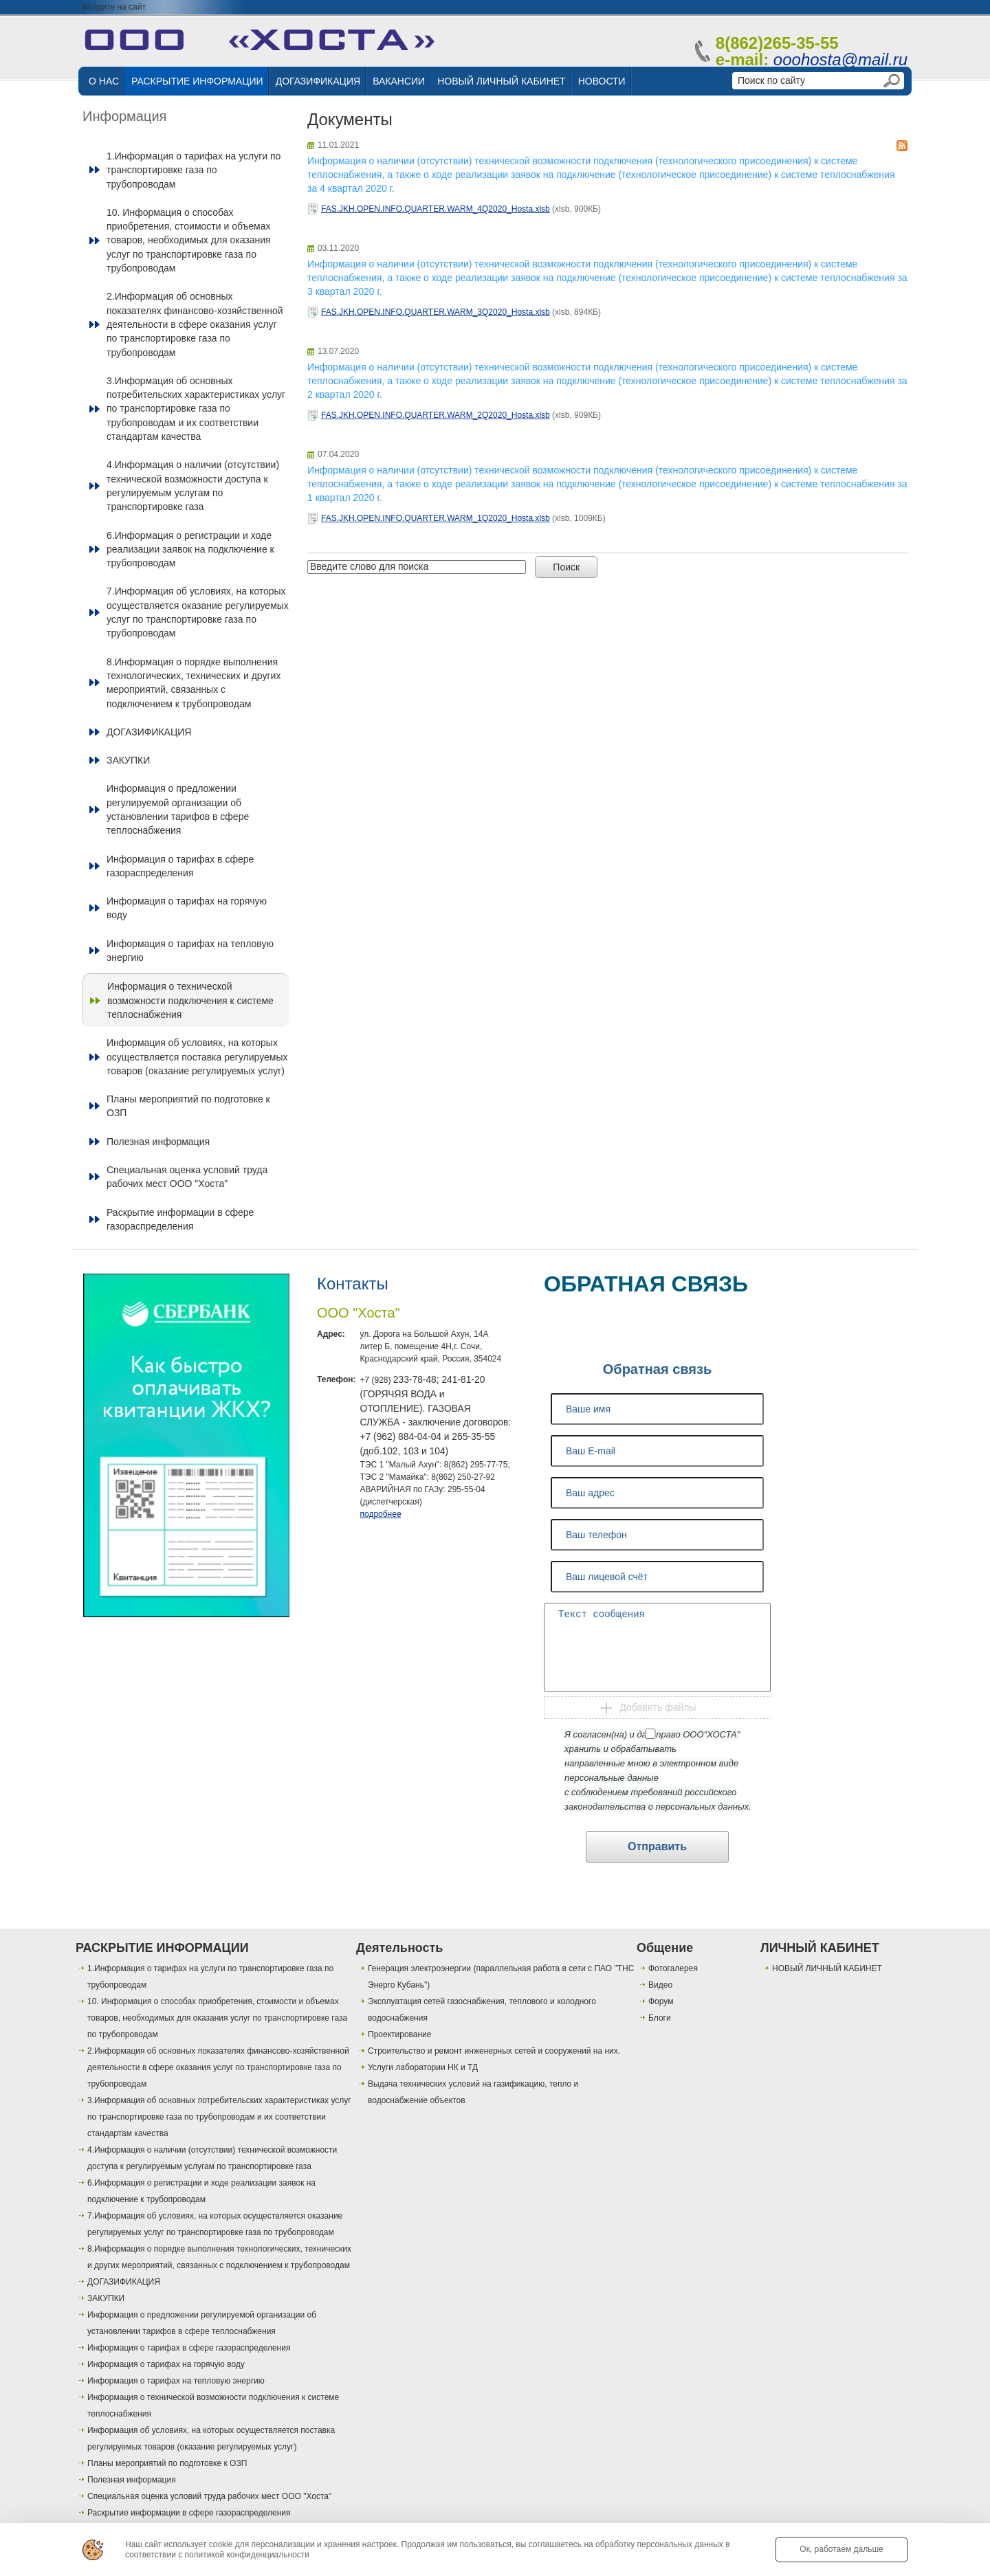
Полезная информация (158, 1141)
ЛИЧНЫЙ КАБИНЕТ (819, 1948)
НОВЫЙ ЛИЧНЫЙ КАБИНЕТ (501, 81)
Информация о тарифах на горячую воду (187, 908)
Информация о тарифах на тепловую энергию (190, 950)
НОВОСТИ (602, 81)
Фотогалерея (673, 1968)
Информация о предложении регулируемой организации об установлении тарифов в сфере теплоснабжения (178, 809)
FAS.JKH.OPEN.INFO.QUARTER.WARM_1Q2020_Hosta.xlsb (435, 518)
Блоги (659, 2018)
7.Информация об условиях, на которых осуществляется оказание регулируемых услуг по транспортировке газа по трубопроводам (198, 612)
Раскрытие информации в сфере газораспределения (180, 1219)
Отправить (657, 1846)
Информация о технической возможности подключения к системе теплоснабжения (190, 1000)
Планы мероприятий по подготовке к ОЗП (188, 1105)
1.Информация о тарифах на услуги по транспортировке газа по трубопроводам (193, 170)
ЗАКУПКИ (128, 760)
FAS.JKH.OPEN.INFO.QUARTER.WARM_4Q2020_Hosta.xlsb (435, 209)
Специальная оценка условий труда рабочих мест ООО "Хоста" (187, 1176)
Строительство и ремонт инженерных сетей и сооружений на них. (494, 2051)
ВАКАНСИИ (399, 81)
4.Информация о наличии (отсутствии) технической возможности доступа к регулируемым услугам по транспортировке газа (193, 485)
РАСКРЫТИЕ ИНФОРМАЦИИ (197, 81)
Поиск (566, 567)
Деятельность (399, 1948)
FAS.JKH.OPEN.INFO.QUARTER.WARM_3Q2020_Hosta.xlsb (435, 312)
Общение (665, 1948)
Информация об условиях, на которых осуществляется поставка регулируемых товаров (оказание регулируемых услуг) (197, 1056)
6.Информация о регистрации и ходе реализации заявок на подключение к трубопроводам (190, 549)
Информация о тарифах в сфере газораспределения (180, 866)
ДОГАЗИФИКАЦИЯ (318, 81)
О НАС (104, 81)
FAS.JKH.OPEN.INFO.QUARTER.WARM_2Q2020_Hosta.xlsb (435, 415)
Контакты (352, 1283)
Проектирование (400, 2034)
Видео (660, 1985)
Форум (660, 2001)
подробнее (380, 1514)
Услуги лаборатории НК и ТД (423, 2067)
